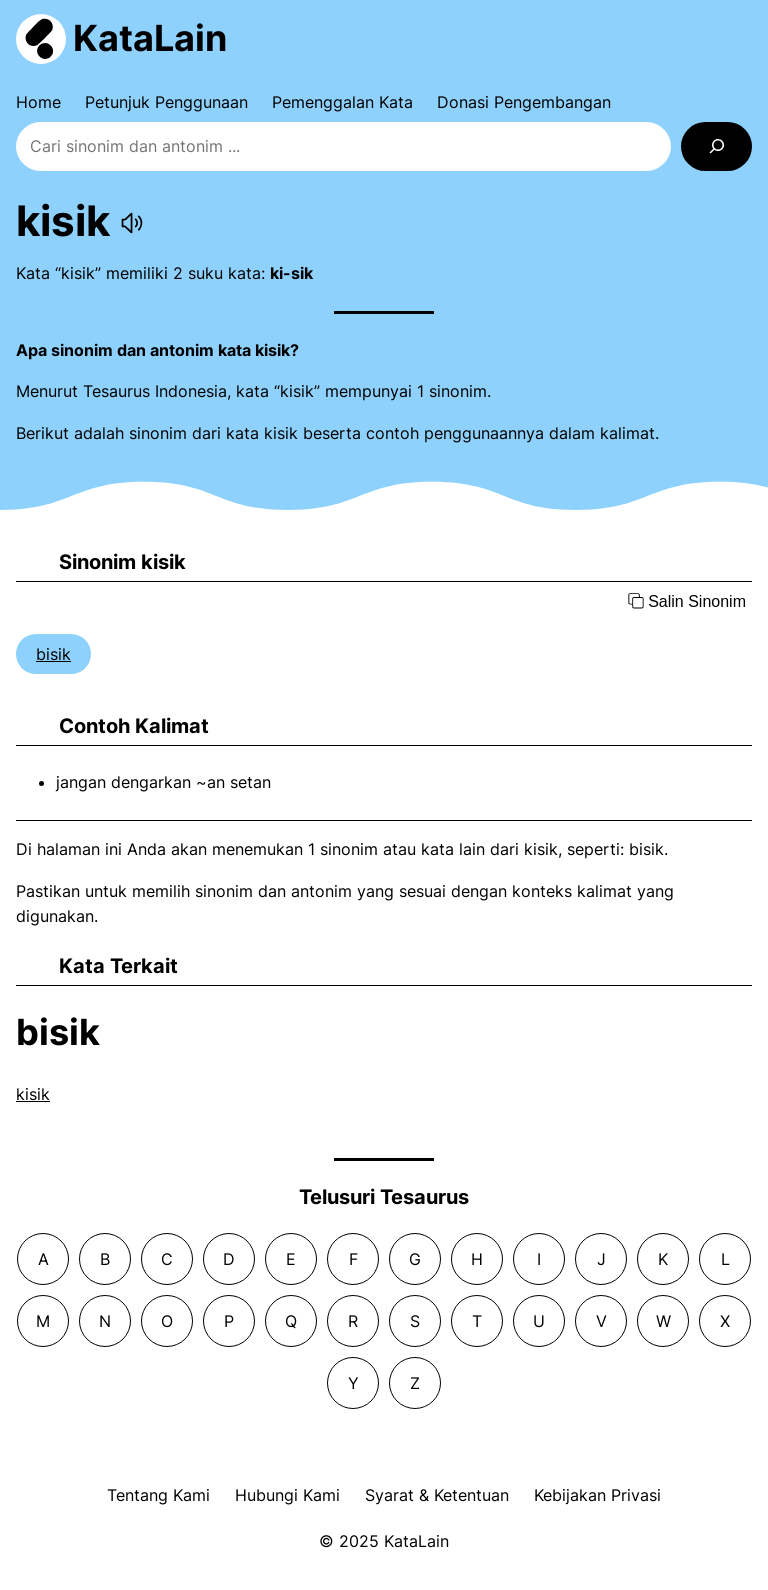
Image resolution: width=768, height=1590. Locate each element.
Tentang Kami (158, 1495)
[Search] (716, 146)
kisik (33, 1094)
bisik (53, 654)
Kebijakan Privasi (597, 1495)
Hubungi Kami (287, 1495)
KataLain (150, 38)
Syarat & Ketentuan (437, 1495)
